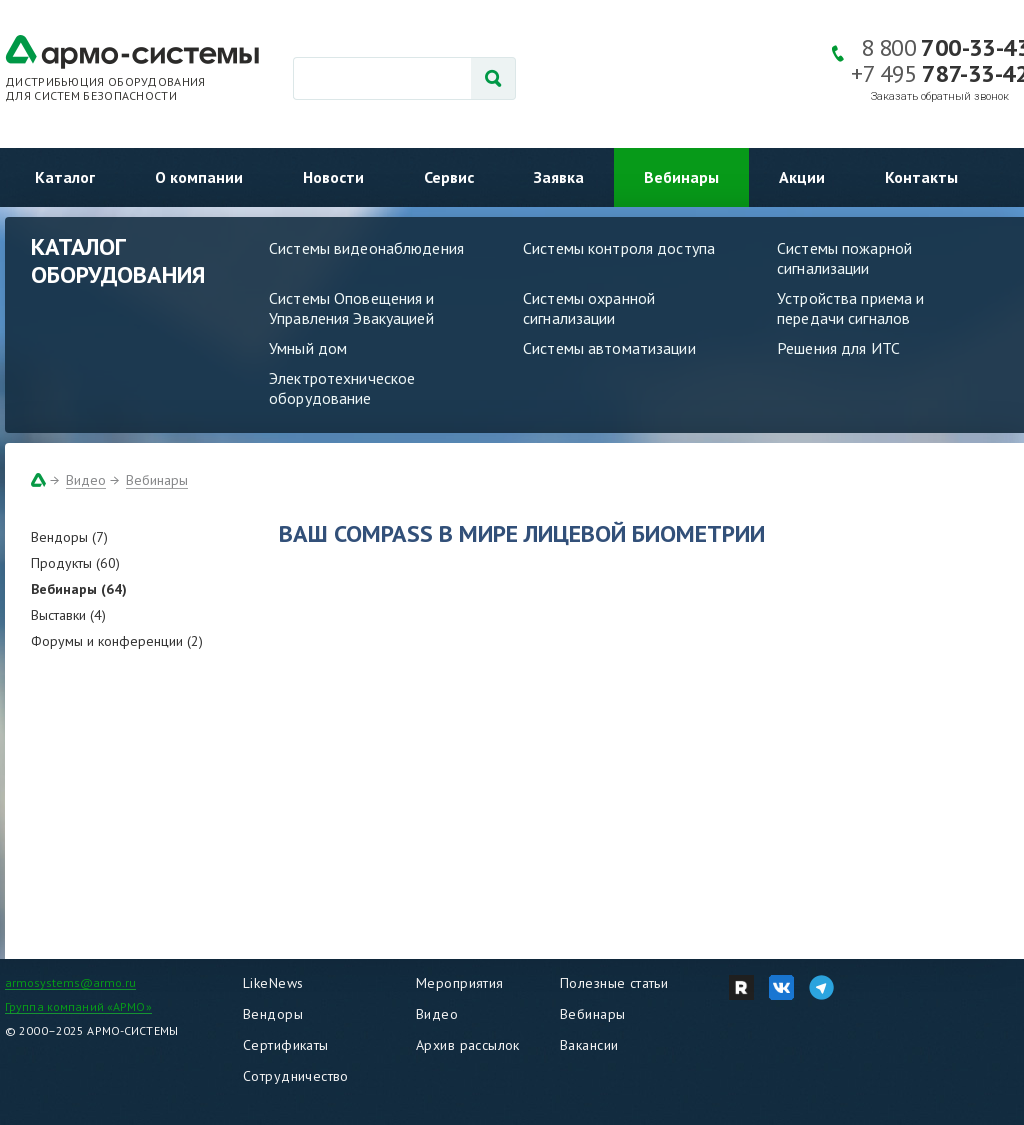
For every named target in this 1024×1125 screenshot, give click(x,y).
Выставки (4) (68, 615)
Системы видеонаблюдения (366, 248)
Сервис (449, 177)
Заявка (559, 177)
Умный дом (308, 348)
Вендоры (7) (69, 537)
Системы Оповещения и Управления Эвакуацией (352, 308)
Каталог (65, 177)
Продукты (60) (75, 563)
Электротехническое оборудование (342, 388)
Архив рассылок (468, 1045)
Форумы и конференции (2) (117, 641)
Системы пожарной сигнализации (844, 258)
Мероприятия (460, 983)
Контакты (921, 177)
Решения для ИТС (838, 348)
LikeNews (273, 983)
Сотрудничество (296, 1076)
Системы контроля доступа (619, 248)
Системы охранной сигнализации (589, 308)
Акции (802, 177)
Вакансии (589, 1045)
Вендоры (273, 1014)
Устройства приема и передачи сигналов (850, 308)
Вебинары (681, 177)
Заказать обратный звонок (940, 96)
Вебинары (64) (79, 589)
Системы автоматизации (609, 348)
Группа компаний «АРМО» (78, 1006)
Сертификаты (286, 1045)
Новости (333, 177)
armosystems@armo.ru (70, 982)
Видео (86, 480)
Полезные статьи (614, 983)
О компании (199, 177)
